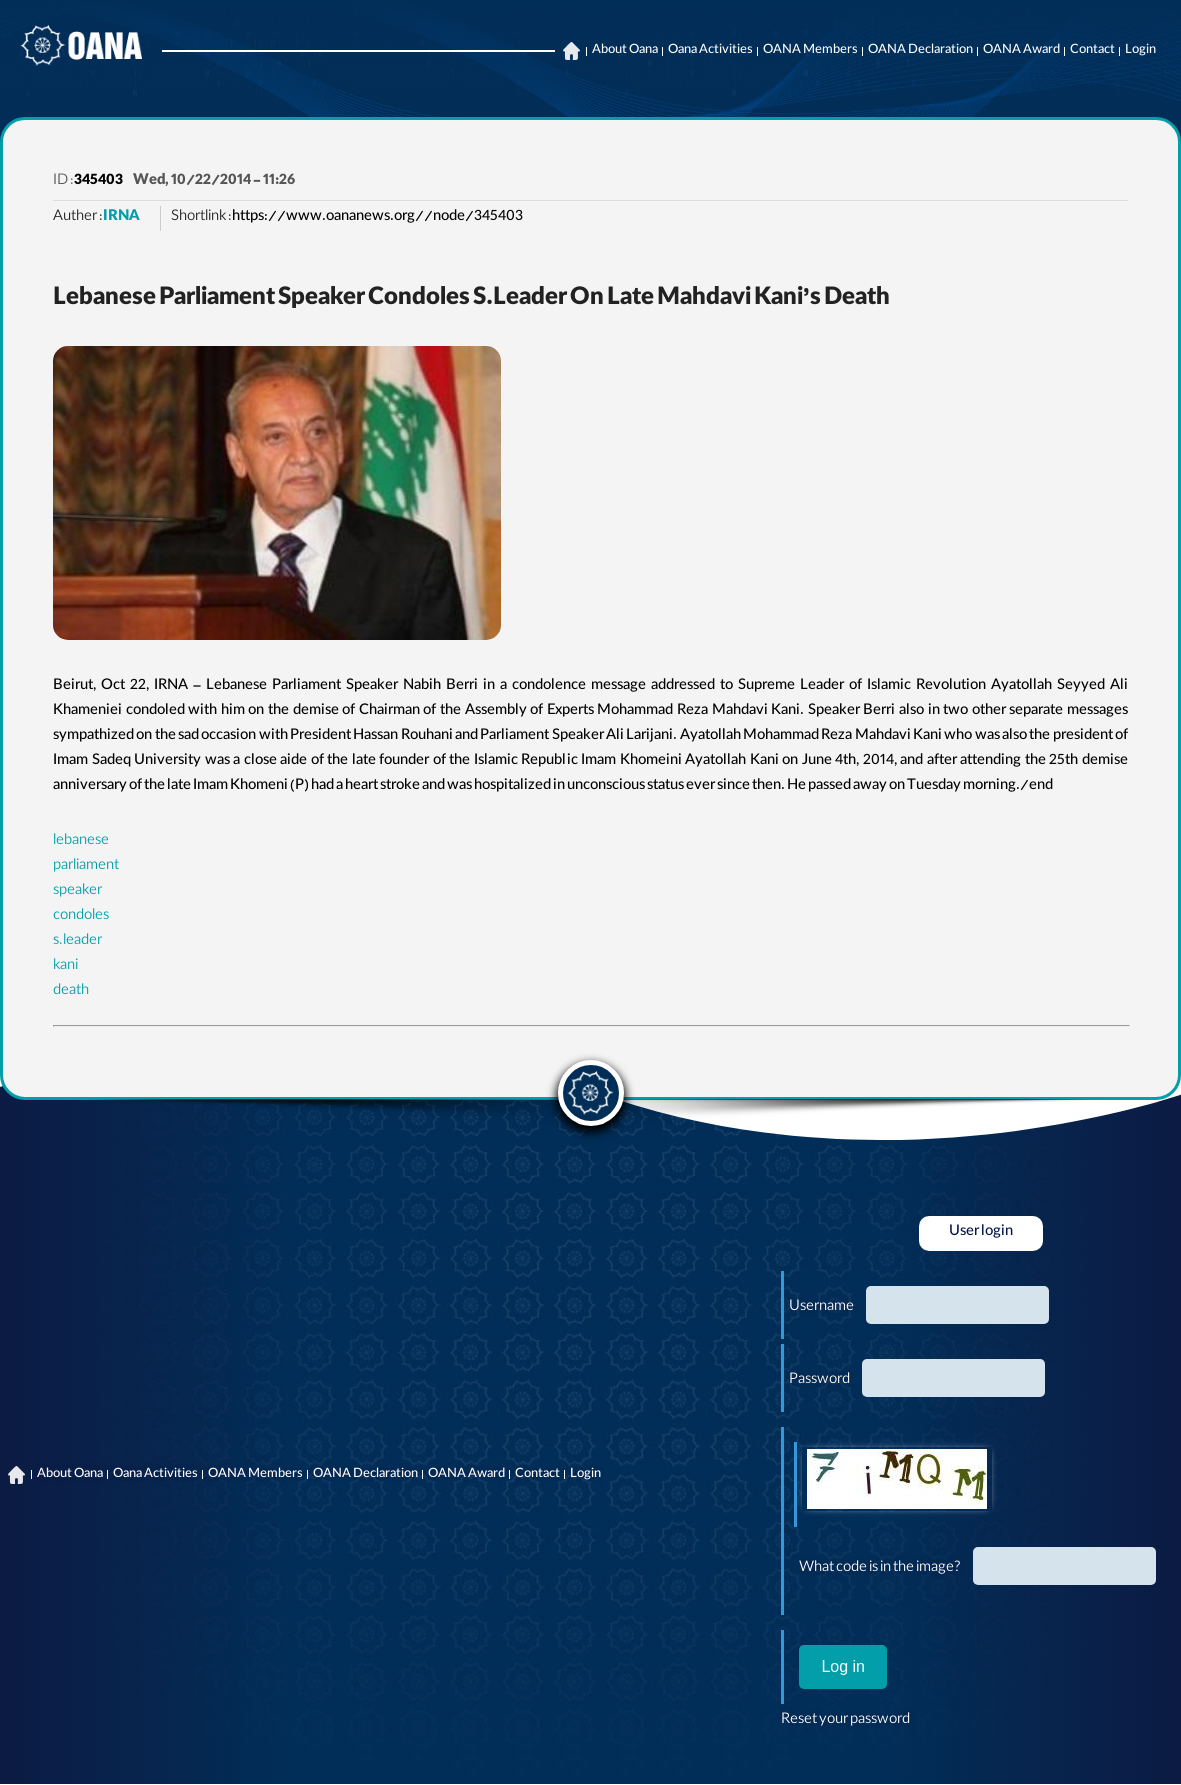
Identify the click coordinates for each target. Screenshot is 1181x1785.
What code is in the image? (880, 1569)
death (71, 992)
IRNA (121, 218)
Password (819, 1381)
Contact (1092, 51)
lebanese (81, 842)
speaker (77, 892)
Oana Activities (710, 51)
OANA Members (810, 51)
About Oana (625, 51)
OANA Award (1021, 51)
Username (821, 1308)
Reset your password (845, 1721)
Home (571, 51)
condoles (81, 917)
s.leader (77, 942)
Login (1140, 51)
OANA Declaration (920, 51)
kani (65, 967)
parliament (86, 867)
